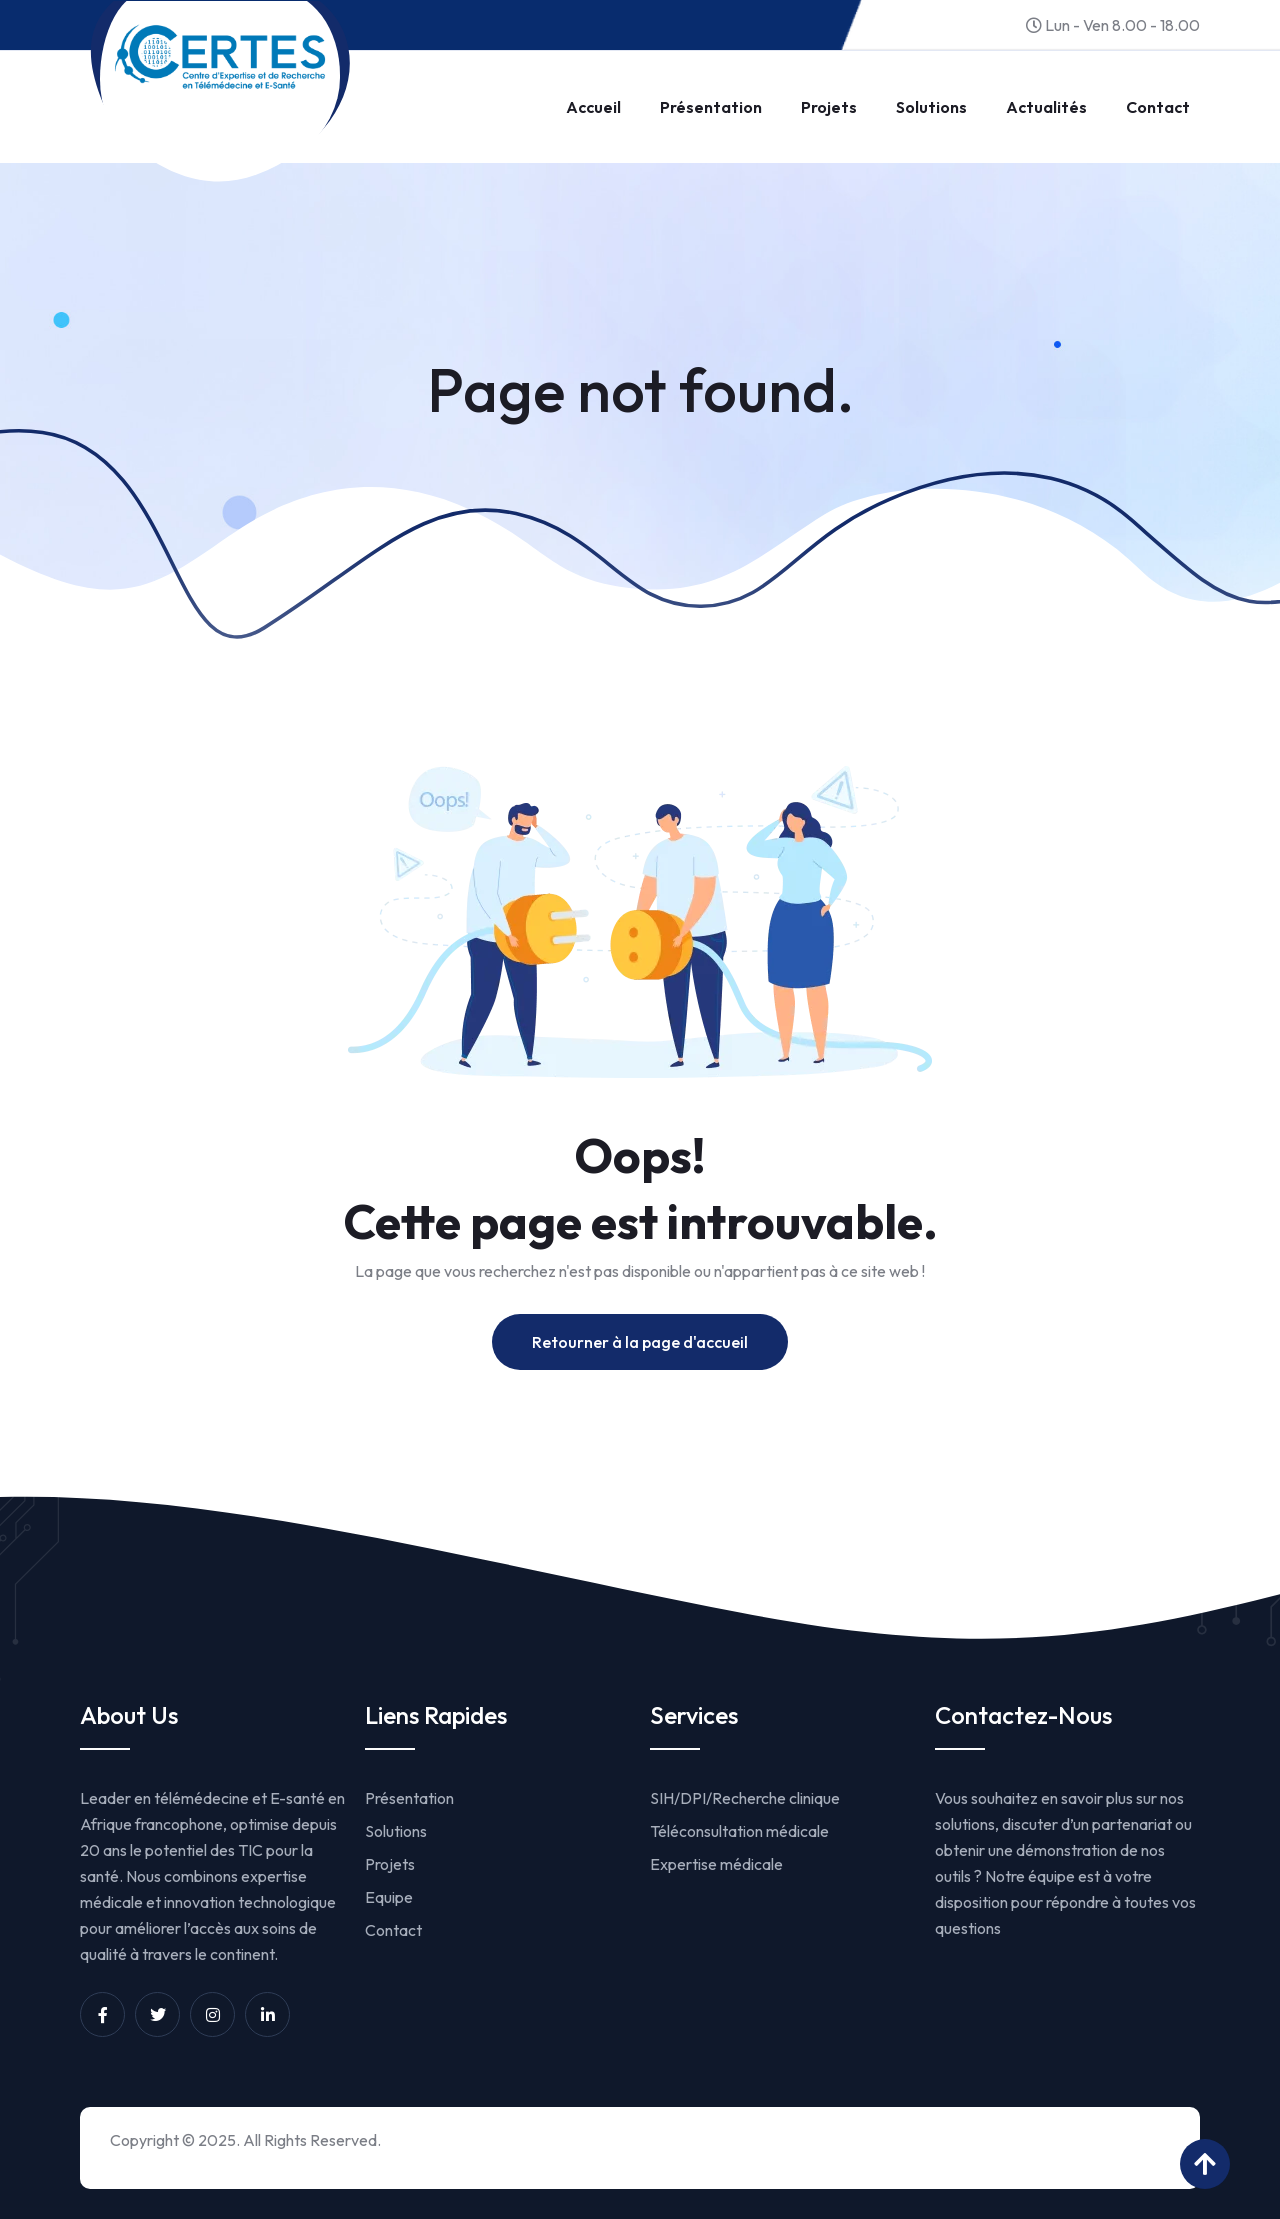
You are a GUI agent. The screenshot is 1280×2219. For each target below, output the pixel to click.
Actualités (1046, 107)
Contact (1158, 107)
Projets (829, 107)
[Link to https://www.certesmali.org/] (220, 57)
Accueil (593, 107)
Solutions (931, 107)
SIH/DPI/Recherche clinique (745, 1798)
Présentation (711, 107)
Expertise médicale (716, 1864)
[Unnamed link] (102, 2014)
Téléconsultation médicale (739, 1831)
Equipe (389, 1897)
